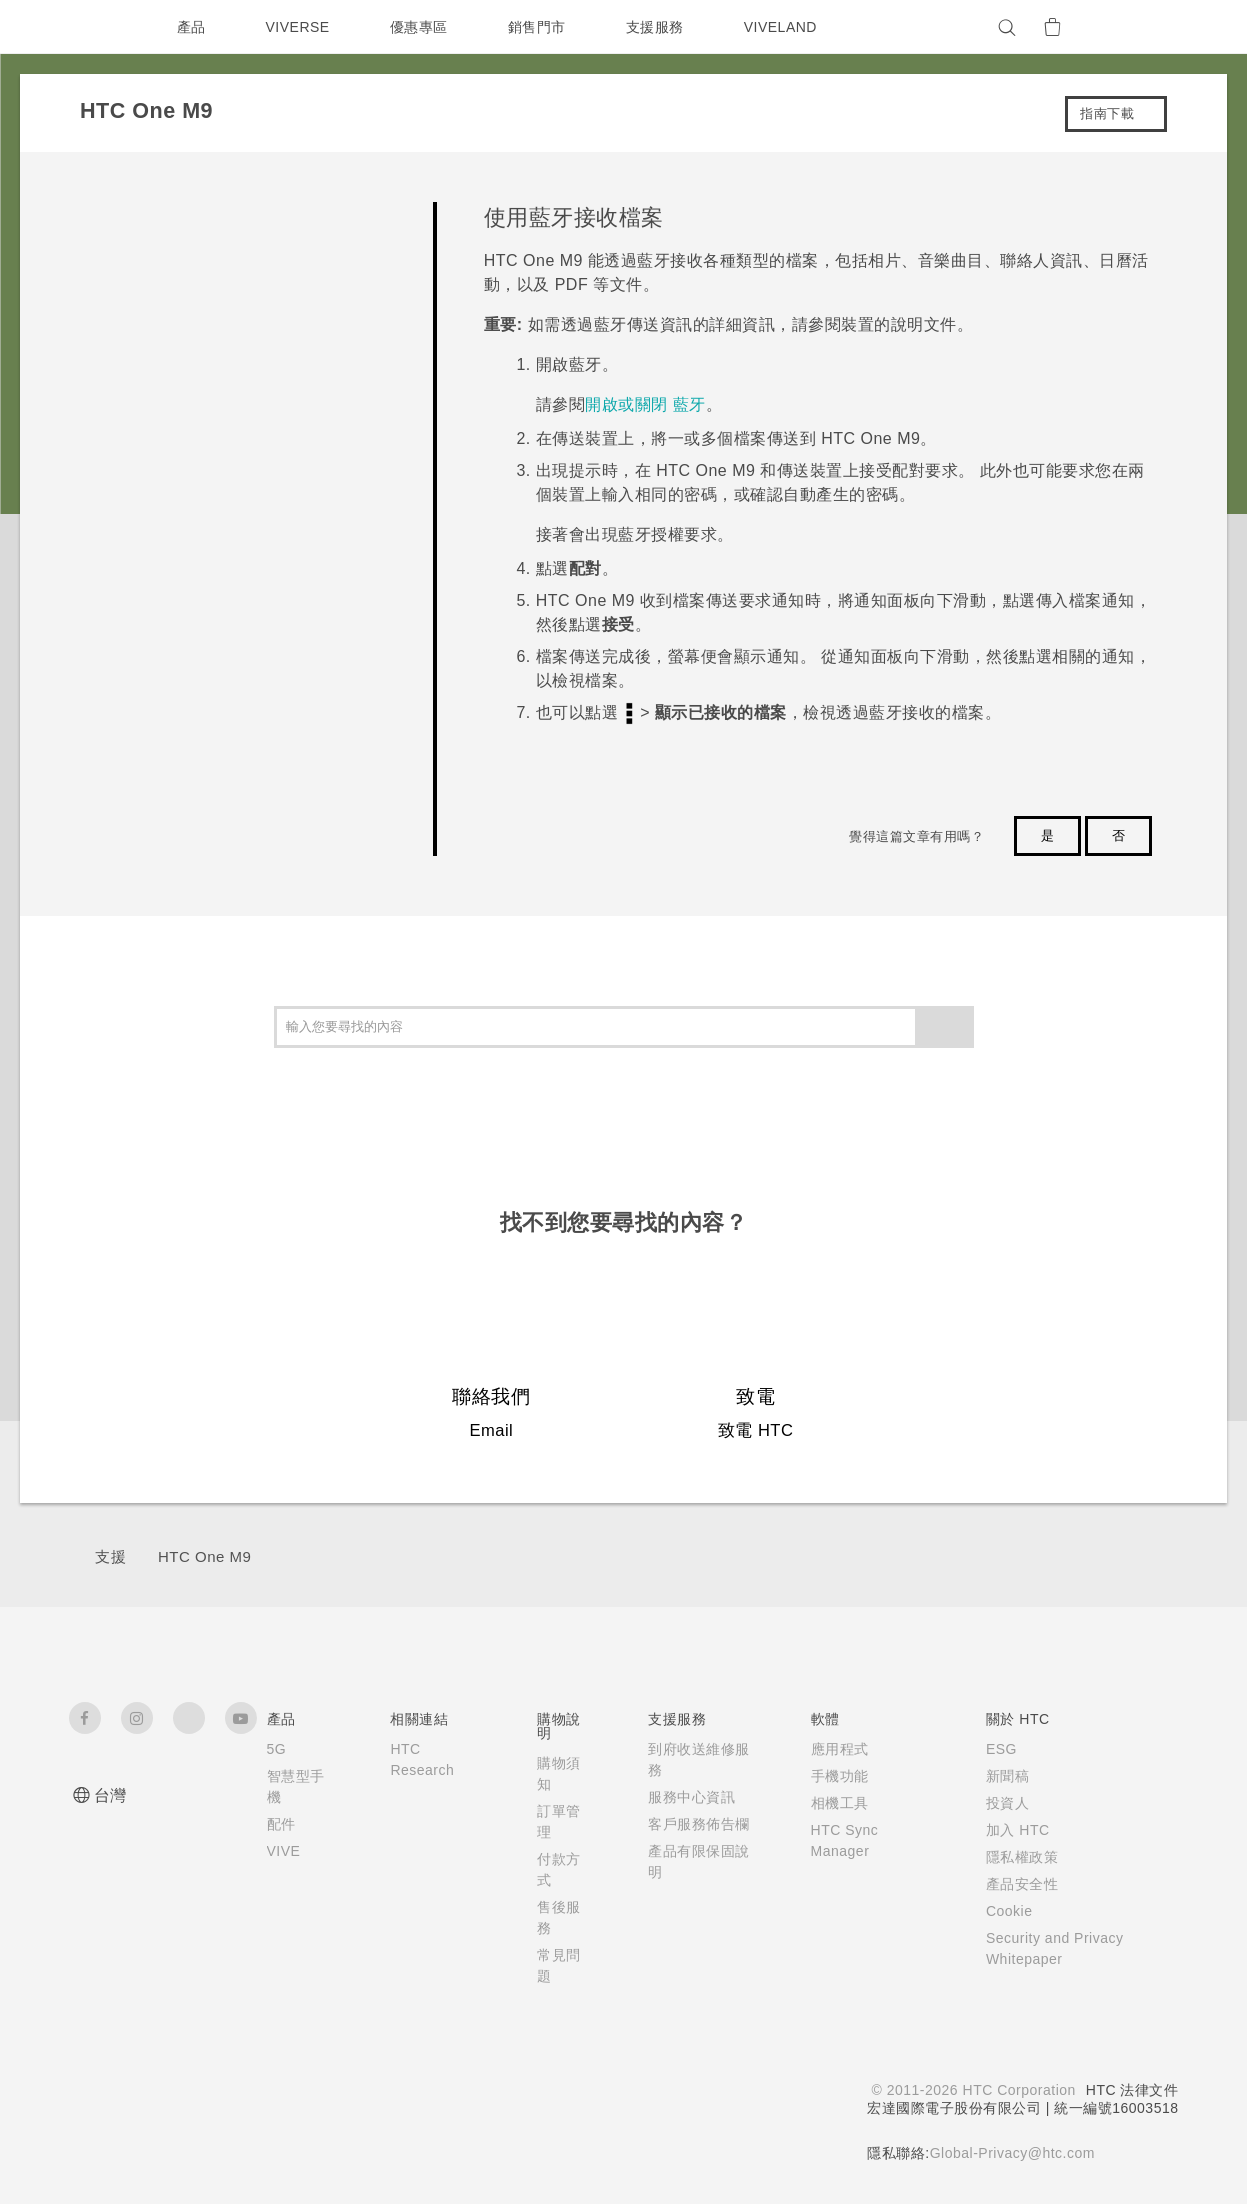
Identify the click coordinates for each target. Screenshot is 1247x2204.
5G (276, 1749)
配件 (281, 1824)
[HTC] (93, 27)
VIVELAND (789, 27)
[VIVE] (1152, 27)
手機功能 (827, 1776)
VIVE (285, 1851)
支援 (110, 1556)
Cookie (1001, 1911)
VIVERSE (300, 27)
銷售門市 (541, 27)
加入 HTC (1008, 1830)
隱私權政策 (1012, 1857)
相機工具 (827, 1803)
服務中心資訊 (685, 1797)
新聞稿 (998, 1776)
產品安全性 (1012, 1884)
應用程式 (827, 1749)
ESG (992, 1749)
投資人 (998, 1803)
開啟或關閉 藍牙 (645, 404)
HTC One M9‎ (204, 1556)
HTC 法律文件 (1132, 2090)
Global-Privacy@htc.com (1010, 2153)
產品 (191, 27)
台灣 (110, 1795)
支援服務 (659, 27)
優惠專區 (423, 27)
